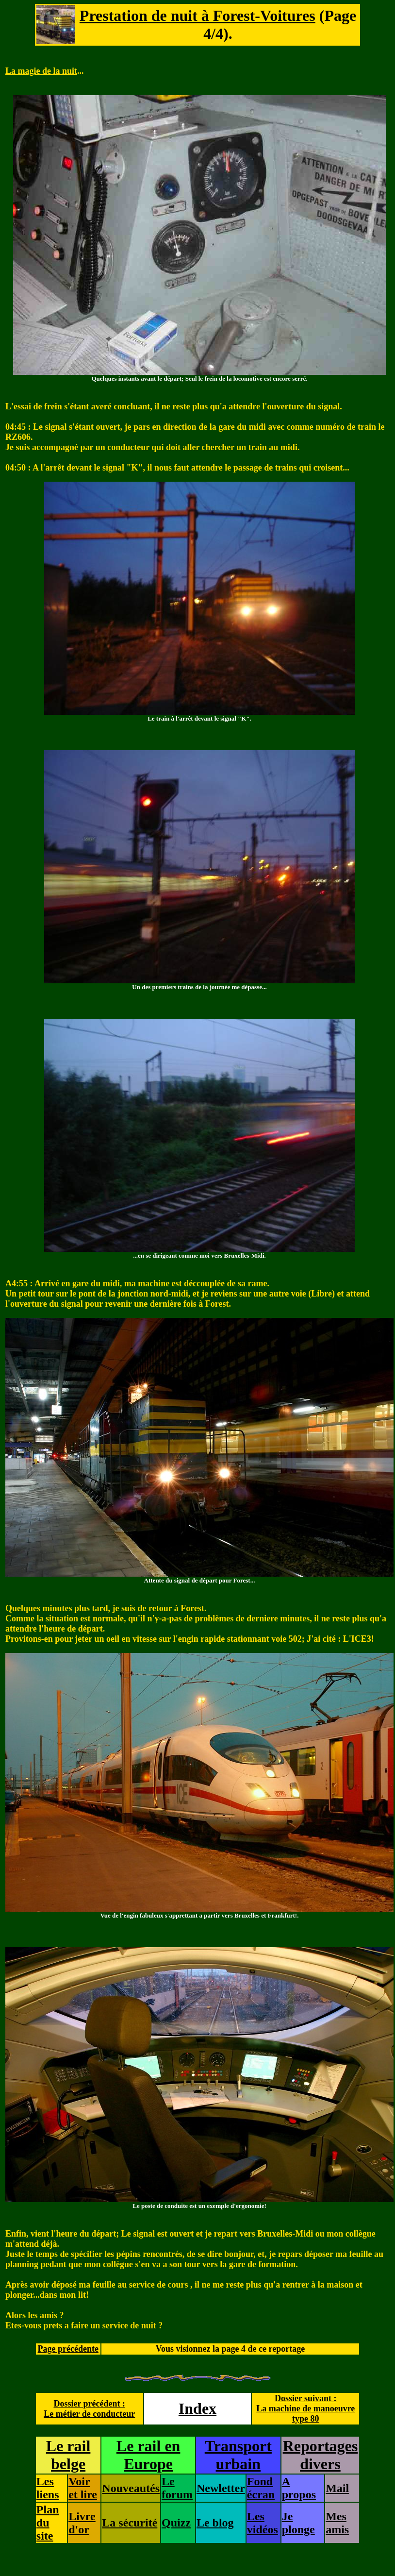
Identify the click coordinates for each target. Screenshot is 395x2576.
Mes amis (337, 2523)
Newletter (221, 2488)
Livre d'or (82, 2523)
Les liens (47, 2488)
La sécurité (129, 2522)
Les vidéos (262, 2523)
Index (197, 2408)
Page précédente (68, 2349)
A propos (299, 2488)
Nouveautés (131, 2488)
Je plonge (298, 2523)
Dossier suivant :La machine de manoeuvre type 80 (305, 2408)
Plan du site (47, 2522)
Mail (337, 2488)
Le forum (177, 2488)
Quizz (176, 2522)
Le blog (215, 2522)
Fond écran (261, 2488)
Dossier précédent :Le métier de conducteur (89, 2409)
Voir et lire (82, 2488)
